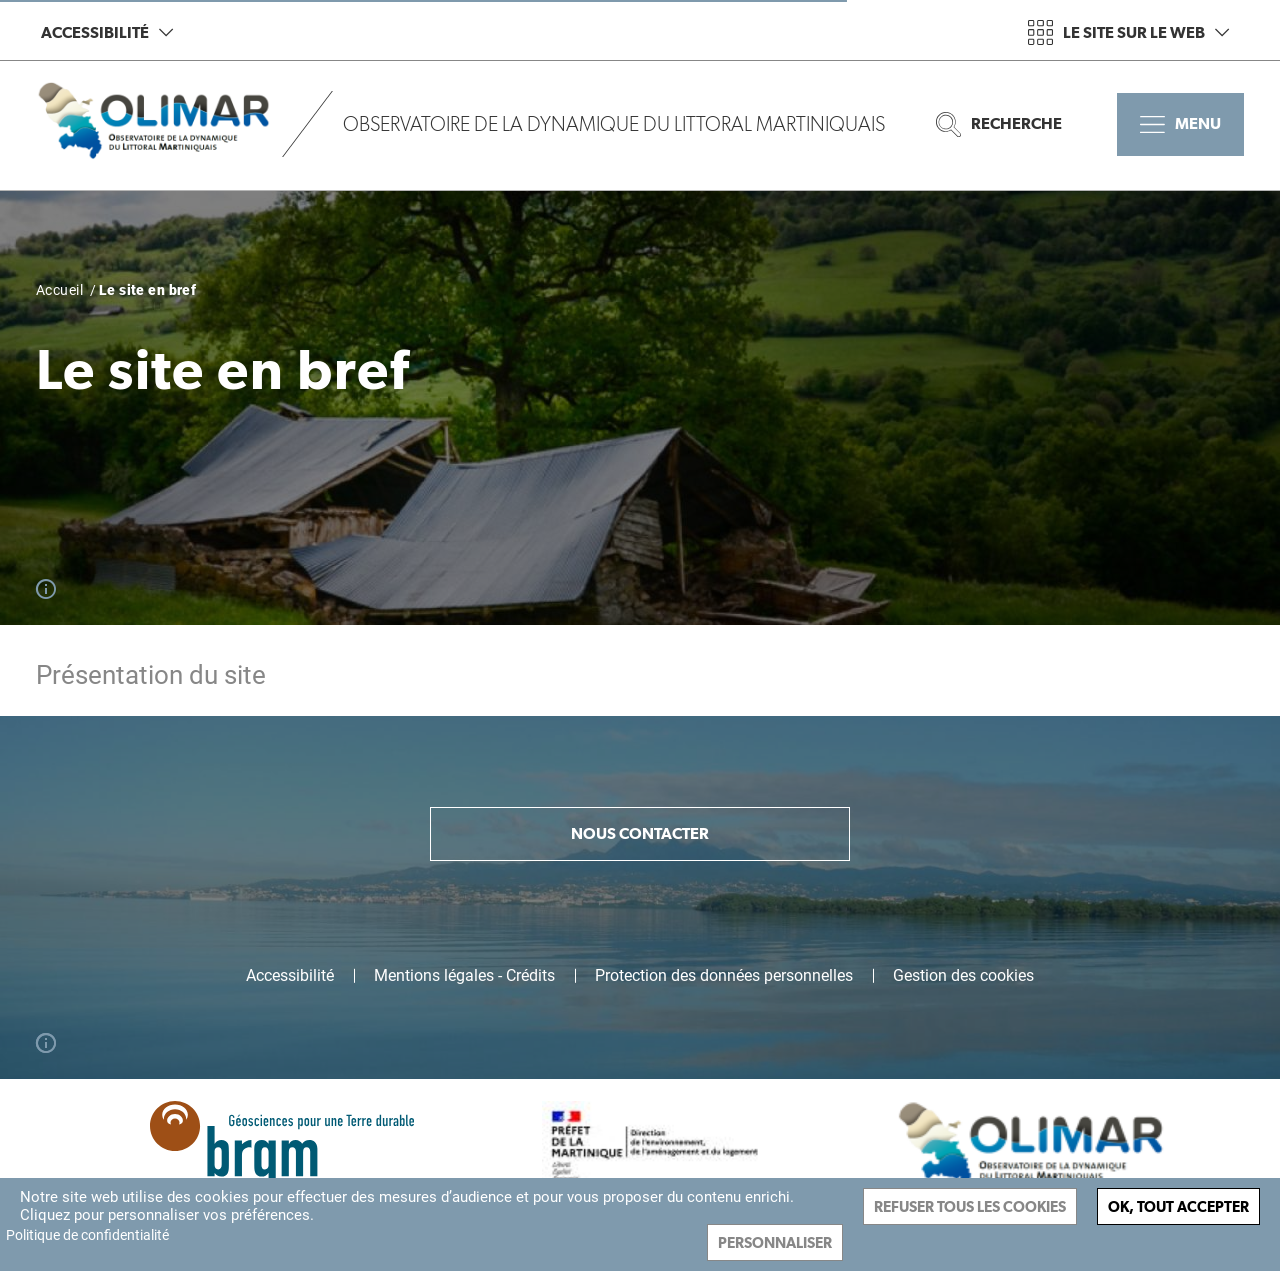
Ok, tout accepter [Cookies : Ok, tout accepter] (1178, 1206)
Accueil (59, 290)
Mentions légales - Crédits (464, 976)
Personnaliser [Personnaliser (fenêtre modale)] (775, 1242)
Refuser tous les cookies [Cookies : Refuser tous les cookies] (970, 1206)
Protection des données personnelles (724, 976)
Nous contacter (640, 833)
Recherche (999, 124)
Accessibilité (107, 32)
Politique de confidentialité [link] (87, 1235)
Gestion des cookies (963, 976)
